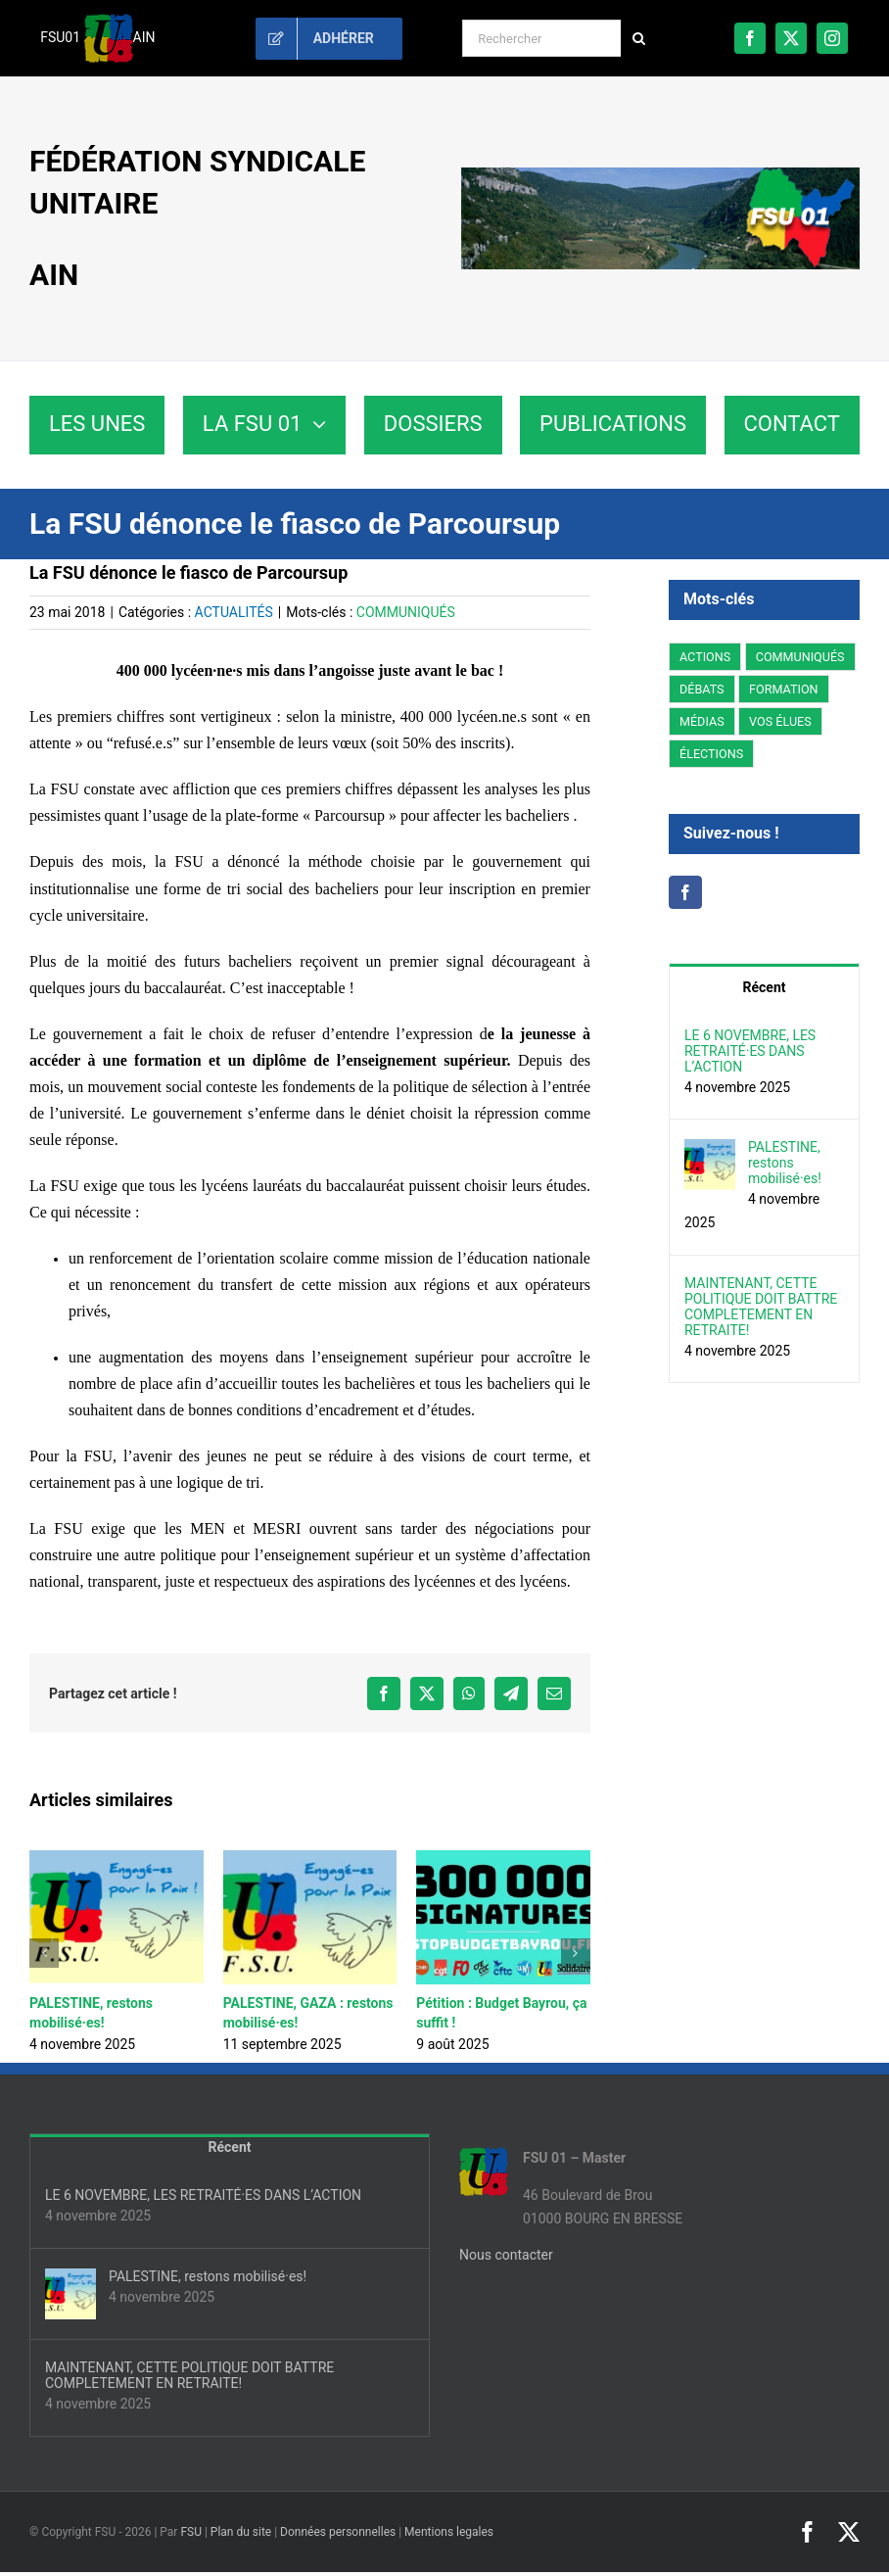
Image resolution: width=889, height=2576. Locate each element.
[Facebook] (685, 892)
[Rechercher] (541, 38)
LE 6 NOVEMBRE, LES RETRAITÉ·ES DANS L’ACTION (750, 1050)
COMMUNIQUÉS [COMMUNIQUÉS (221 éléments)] (800, 656)
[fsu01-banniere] (660, 174)
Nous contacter (506, 2255)
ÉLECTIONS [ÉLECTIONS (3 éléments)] (711, 753)
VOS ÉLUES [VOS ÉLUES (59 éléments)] (780, 721)
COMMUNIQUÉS (405, 612)
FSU (191, 2532)
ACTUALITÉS (234, 612)
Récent (764, 987)
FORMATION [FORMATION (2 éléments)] (784, 689)
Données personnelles (338, 2532)
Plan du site (241, 2532)
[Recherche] (639, 38)
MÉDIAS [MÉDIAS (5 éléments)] (702, 721)
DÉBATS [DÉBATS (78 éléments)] (702, 689)
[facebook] (750, 38)
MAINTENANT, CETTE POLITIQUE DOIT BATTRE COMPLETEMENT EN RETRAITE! (760, 1306)
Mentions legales (448, 2532)
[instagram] (832, 38)
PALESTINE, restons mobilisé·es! (784, 1162)
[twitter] (791, 38)
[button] (44, 1953)
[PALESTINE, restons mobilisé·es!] (709, 1150)
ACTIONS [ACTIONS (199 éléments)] (704, 656)
